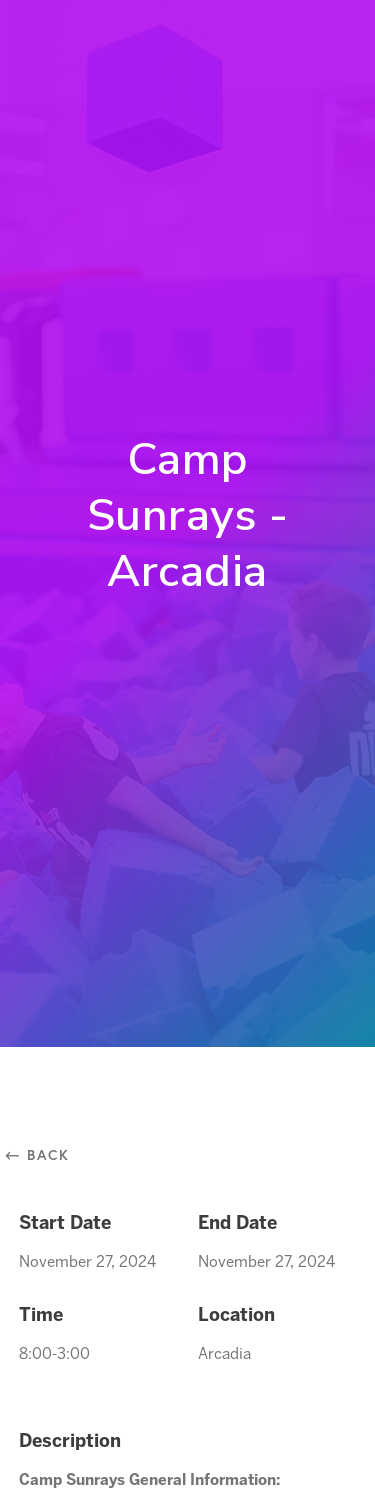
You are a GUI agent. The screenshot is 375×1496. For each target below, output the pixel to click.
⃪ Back (44, 1154)
